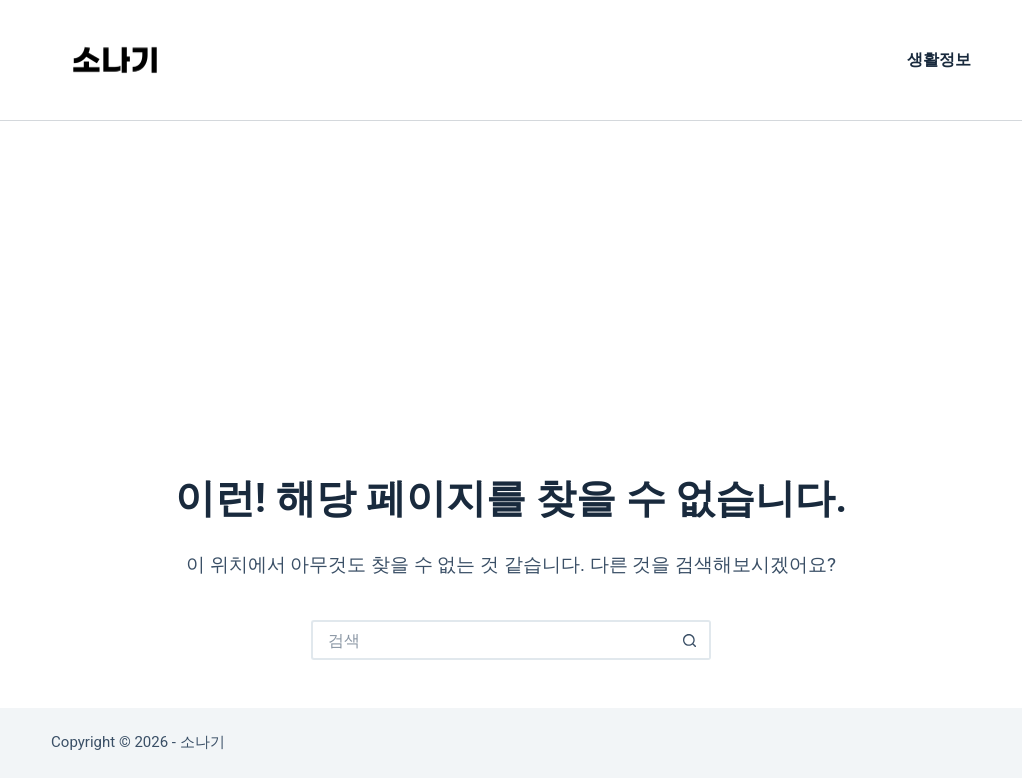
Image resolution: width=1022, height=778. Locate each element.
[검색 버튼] (691, 640)
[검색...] (491, 640)
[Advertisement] (511, 271)
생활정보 (939, 59)
